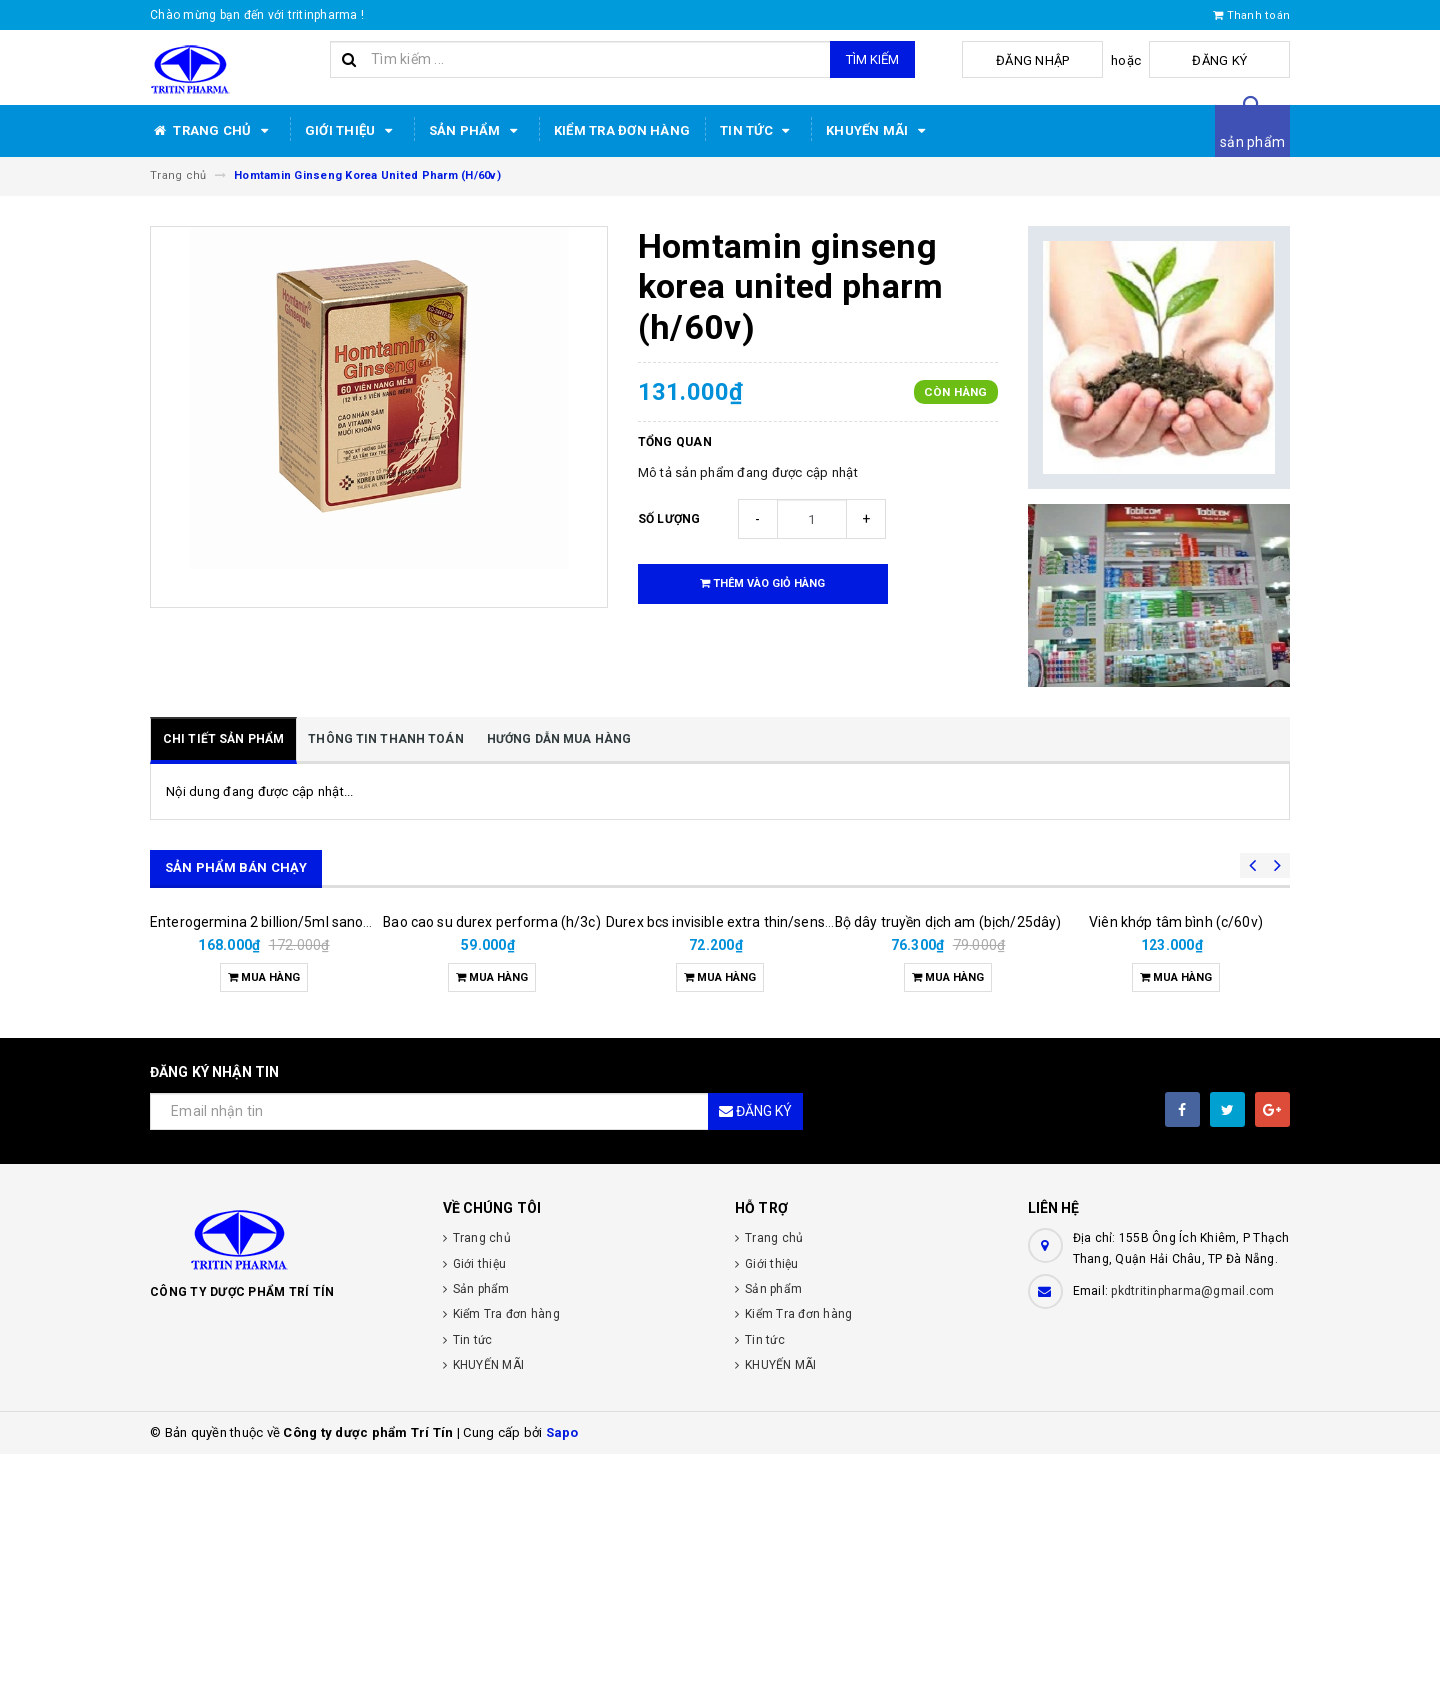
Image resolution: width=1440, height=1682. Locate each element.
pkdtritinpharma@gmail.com (1192, 1519)
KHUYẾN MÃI (879, 131)
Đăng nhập (1093, 60)
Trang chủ (212, 131)
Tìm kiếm (872, 59)
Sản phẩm (476, 131)
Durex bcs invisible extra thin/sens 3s (724, 1150)
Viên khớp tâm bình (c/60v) (1176, 1150)
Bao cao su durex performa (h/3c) (491, 1150)
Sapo (562, 1660)
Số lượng (669, 519)
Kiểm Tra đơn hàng (622, 130)
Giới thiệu (352, 131)
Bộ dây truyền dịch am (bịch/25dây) (948, 1084)
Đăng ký (1240, 60)
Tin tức (758, 131)
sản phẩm (1252, 142)
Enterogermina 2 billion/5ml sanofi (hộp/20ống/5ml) (319, 1150)
